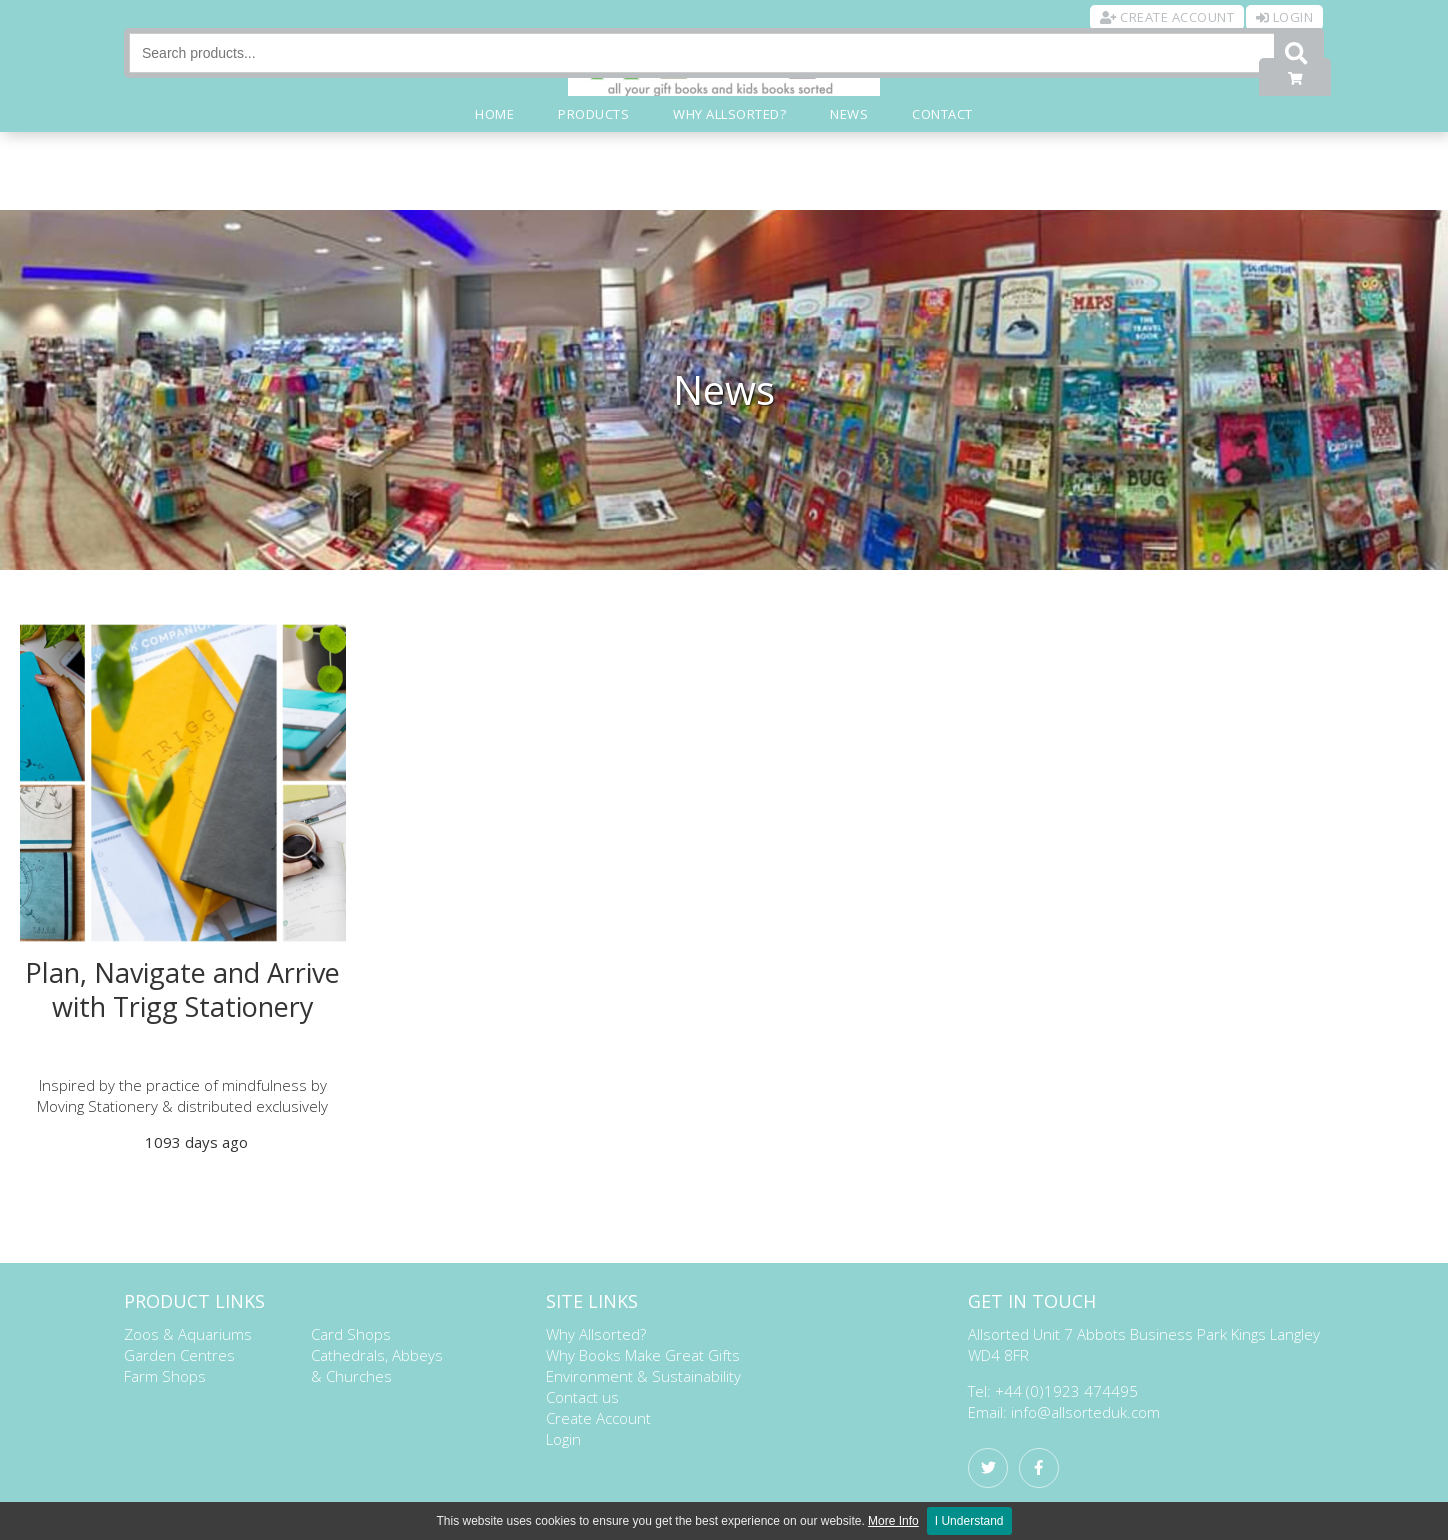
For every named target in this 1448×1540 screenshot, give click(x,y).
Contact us (582, 1397)
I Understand (969, 1521)
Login (563, 1439)
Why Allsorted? (596, 1334)
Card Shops (351, 1334)
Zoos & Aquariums (188, 1334)
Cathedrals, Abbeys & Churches (377, 1365)
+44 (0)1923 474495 (1066, 1391)
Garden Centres (179, 1355)
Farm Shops (165, 1376)
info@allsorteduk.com (1085, 1412)
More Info (893, 1521)
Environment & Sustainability (643, 1376)
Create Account (598, 1418)
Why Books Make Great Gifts (643, 1355)
